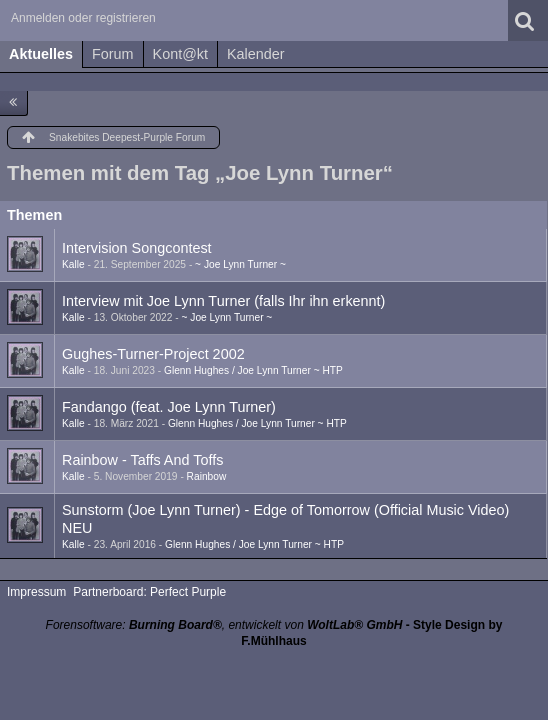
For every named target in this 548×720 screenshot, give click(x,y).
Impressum (36, 592)
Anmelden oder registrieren (83, 18)
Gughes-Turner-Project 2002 (153, 354)
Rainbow (207, 476)
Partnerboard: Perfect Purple (149, 592)
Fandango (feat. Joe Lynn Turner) (169, 407)
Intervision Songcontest (137, 248)
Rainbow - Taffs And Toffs (142, 460)
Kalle (73, 264)
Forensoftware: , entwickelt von (224, 625)
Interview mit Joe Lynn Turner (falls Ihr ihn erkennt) (223, 301)
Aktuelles (41, 54)
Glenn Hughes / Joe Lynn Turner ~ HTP (253, 370)
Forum (113, 54)
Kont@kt (180, 54)
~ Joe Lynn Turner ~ (240, 264)
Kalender (256, 54)
